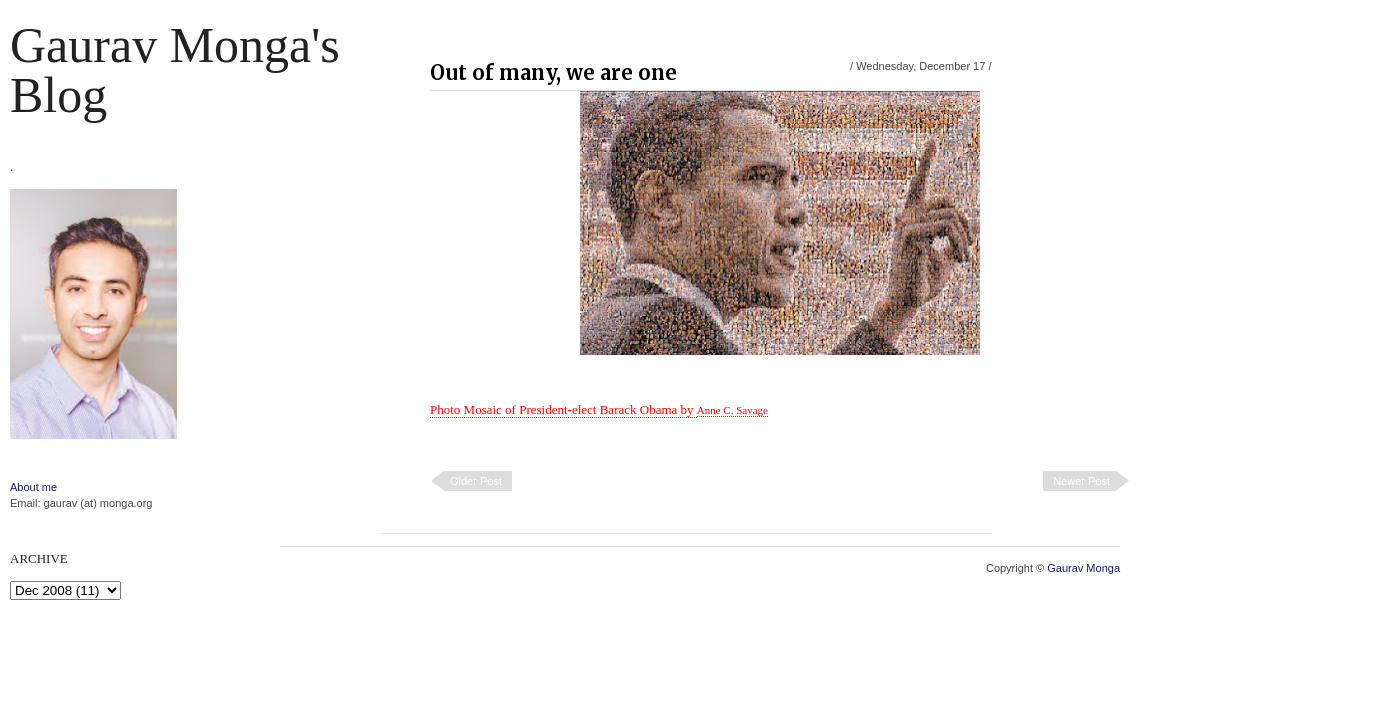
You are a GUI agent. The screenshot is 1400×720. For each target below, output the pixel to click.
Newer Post (1081, 481)
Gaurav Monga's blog (175, 70)
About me (33, 487)
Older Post (476, 481)
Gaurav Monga (1083, 568)
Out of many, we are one (553, 72)
